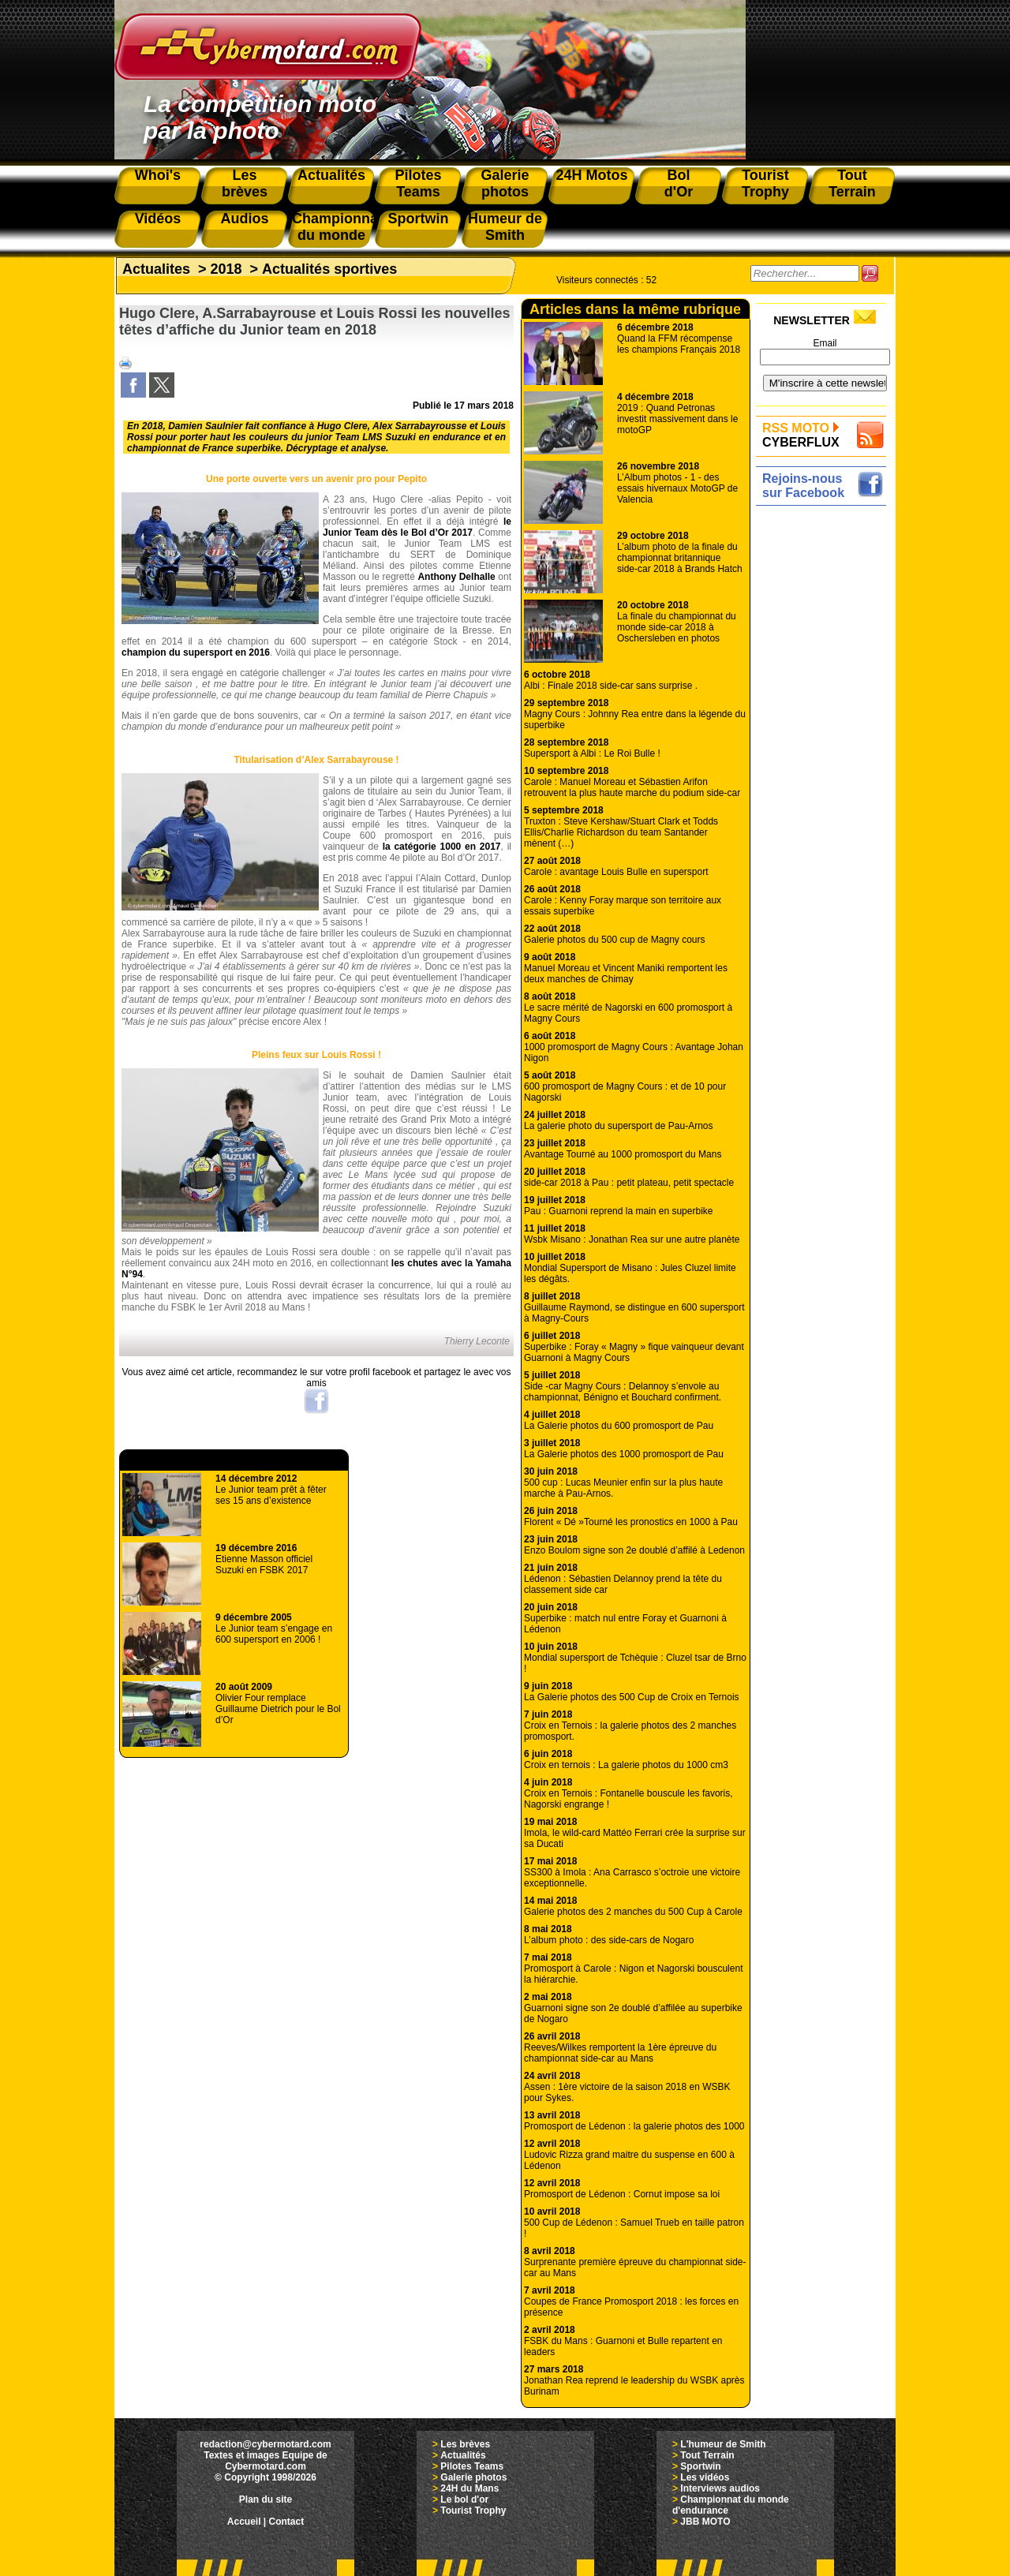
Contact (287, 2521)
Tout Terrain (707, 2455)
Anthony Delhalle (456, 576)
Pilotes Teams (471, 2466)
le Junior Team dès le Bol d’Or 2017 (417, 527)
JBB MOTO (705, 2521)
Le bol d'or (464, 2499)
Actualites (156, 269)
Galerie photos (473, 2477)
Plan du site (265, 2499)
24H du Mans (469, 2488)
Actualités (462, 2455)
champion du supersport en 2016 (196, 652)
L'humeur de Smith (722, 2444)
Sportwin (700, 2466)
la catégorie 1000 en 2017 (442, 846)
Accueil (244, 2521)
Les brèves (465, 2444)
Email (824, 343)
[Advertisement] (825, 747)
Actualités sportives (329, 269)
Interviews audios (720, 2488)
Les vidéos (704, 2477)
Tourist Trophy (473, 2510)
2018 (226, 269)
